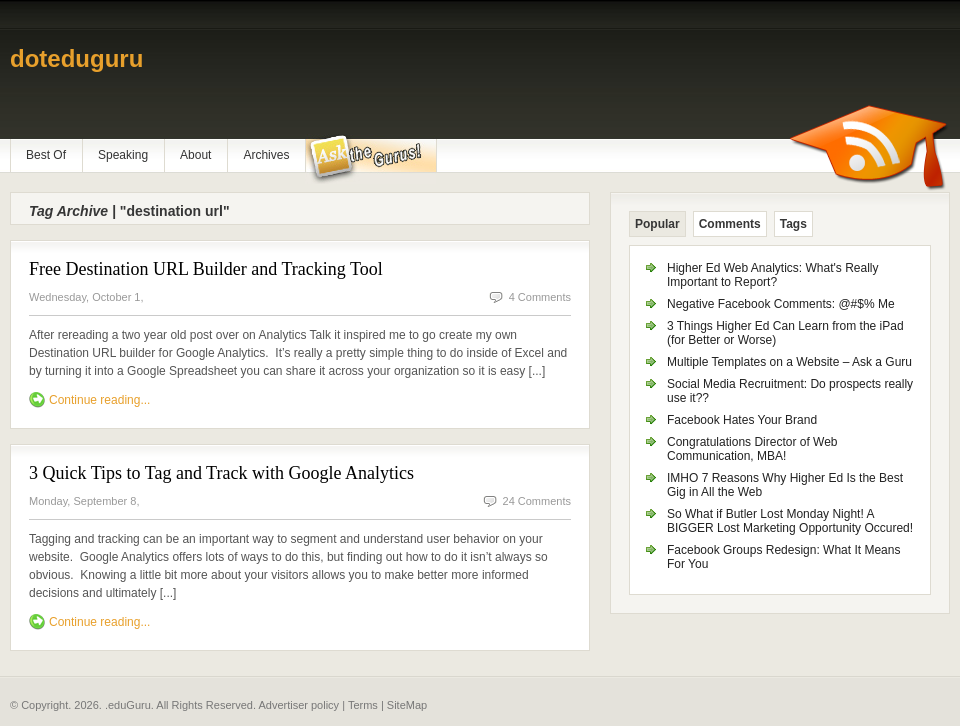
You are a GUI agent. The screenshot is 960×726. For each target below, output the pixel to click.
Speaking (123, 155)
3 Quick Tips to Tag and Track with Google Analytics (221, 473)
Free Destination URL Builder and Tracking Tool (206, 269)
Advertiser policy (298, 705)
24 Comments (537, 501)
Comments (730, 224)
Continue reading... (99, 400)
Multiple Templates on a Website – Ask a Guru (789, 362)
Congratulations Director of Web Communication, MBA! (752, 449)
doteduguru (76, 58)
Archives (266, 155)
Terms (363, 705)
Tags (793, 224)
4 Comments (540, 297)
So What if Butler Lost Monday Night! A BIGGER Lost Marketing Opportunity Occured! (790, 521)
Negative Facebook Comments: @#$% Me (781, 304)
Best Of (46, 155)
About (195, 155)
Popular (657, 224)
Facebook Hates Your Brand (742, 420)
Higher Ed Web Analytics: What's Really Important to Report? (773, 275)
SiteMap (407, 705)
